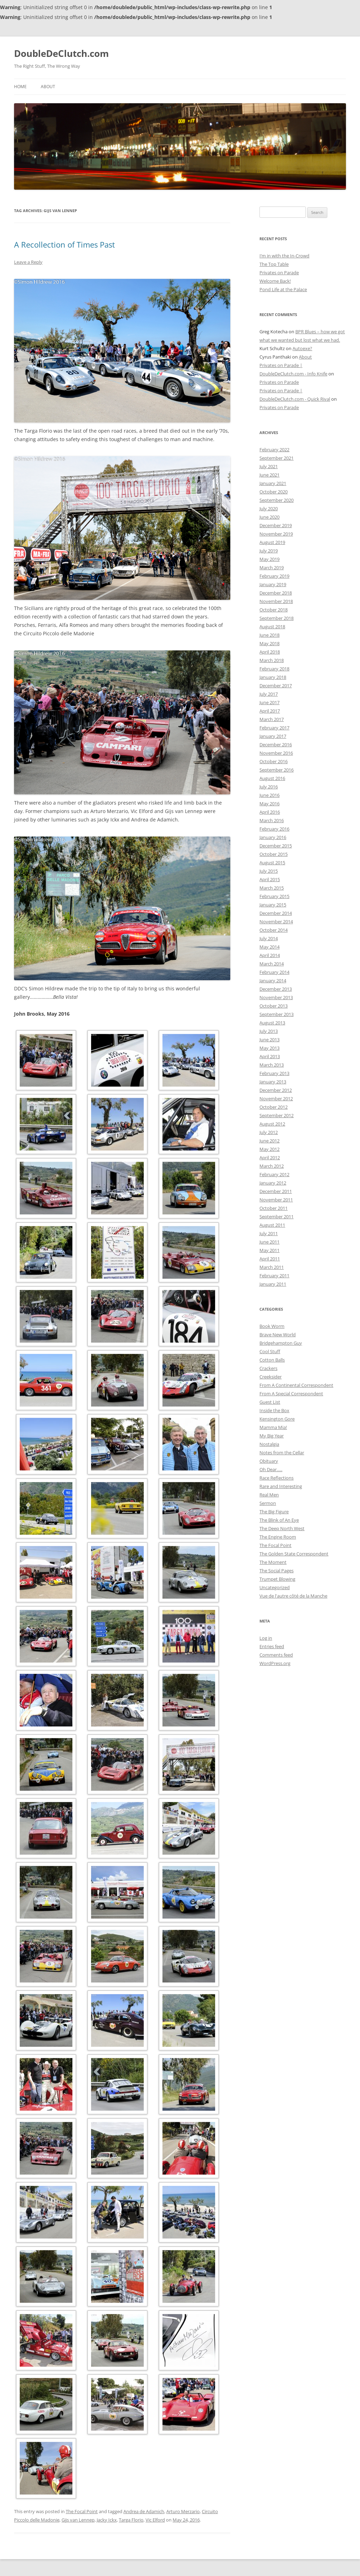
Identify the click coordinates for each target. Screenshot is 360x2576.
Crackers (268, 1368)
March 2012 (271, 1166)
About (48, 87)
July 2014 (268, 938)
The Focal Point (82, 2511)
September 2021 (276, 458)
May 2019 (269, 559)
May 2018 (269, 643)
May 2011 (269, 1250)
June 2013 (269, 1039)
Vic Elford (155, 2520)
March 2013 (271, 1065)
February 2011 (274, 1275)
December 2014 (275, 913)
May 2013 (269, 1048)
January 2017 (272, 736)
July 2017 (268, 694)
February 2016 (274, 829)
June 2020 (269, 517)
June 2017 (269, 702)
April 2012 (269, 1157)
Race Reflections (276, 1478)
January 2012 (272, 1183)
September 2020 (276, 500)
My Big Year (271, 1436)
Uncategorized (274, 1587)
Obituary (268, 1461)
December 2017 (275, 685)
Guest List (269, 1402)
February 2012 (274, 1174)
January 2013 (272, 1082)
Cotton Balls (272, 1360)
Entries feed (271, 1646)
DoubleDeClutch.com (61, 53)
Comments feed (276, 1655)
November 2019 (276, 534)
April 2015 (269, 879)
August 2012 (272, 1124)
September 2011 (276, 1216)
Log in (265, 1638)
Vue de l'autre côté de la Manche (293, 1596)
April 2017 (269, 711)
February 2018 (274, 669)
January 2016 (272, 837)
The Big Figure (274, 1511)
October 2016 (273, 761)
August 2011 (272, 1225)
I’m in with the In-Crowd (284, 256)
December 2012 (275, 1090)
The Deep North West (281, 1528)
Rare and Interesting (280, 1486)
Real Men (269, 1495)
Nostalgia (269, 1444)
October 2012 (273, 1107)
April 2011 (269, 1259)
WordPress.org (274, 1663)
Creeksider (270, 1377)
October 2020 (273, 492)
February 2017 (274, 728)
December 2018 (275, 593)
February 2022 (274, 449)
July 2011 (268, 1233)
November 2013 (276, 997)
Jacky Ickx (107, 2520)
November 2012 (276, 1098)
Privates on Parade (279, 272)
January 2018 (272, 677)
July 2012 (268, 1132)
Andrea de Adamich (143, 2511)
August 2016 (272, 778)
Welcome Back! (275, 281)
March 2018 (271, 660)
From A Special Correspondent (291, 1393)
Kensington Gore (277, 1419)
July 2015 (268, 871)
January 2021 (272, 483)
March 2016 (271, 820)
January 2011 (272, 1284)
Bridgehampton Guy (280, 1343)
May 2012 (269, 1149)
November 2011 (276, 1200)
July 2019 (268, 551)
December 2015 (275, 846)
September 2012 (276, 1115)
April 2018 (269, 652)
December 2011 (275, 1191)
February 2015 (274, 896)
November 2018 (276, 601)
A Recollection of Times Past (64, 244)
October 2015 (273, 854)
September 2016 (276, 770)
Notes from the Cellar (281, 1452)
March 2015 (271, 888)
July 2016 (268, 787)
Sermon (267, 1503)
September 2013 (276, 1014)
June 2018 (269, 635)
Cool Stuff (269, 1351)
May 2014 (269, 947)
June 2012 (269, 1141)
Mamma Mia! (273, 1427)
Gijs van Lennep (78, 2520)
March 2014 (271, 964)
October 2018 (273, 610)
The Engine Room (277, 1537)
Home (20, 87)
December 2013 (275, 989)
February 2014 (274, 972)
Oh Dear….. (270, 1469)
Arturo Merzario (183, 2511)
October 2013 (273, 1006)
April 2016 (269, 812)
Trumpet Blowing (277, 1579)
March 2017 (271, 719)
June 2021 (269, 475)
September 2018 (276, 618)
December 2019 (275, 525)
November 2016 (276, 753)
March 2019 (271, 567)
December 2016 (275, 744)
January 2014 (272, 980)
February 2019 (274, 576)
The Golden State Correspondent (293, 1554)
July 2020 (268, 508)
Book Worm (271, 1326)
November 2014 (276, 921)
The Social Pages (276, 1570)
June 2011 (269, 1242)
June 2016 (269, 795)
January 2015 (272, 905)
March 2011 (271, 1267)
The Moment (273, 1562)
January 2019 (272, 584)
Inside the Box (274, 1410)
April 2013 (269, 1056)
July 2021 (268, 466)
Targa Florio (131, 2520)
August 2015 (272, 862)
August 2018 (272, 626)
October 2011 (273, 1208)
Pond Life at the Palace (283, 289)
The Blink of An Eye (279, 1520)
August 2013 (272, 1023)
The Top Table (274, 264)
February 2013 (274, 1073)
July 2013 (268, 1031)
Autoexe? (302, 348)
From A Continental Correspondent (296, 1385)
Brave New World (277, 1334)
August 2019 (272, 542)
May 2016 (269, 803)
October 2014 (273, 930)
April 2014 (269, 955)
